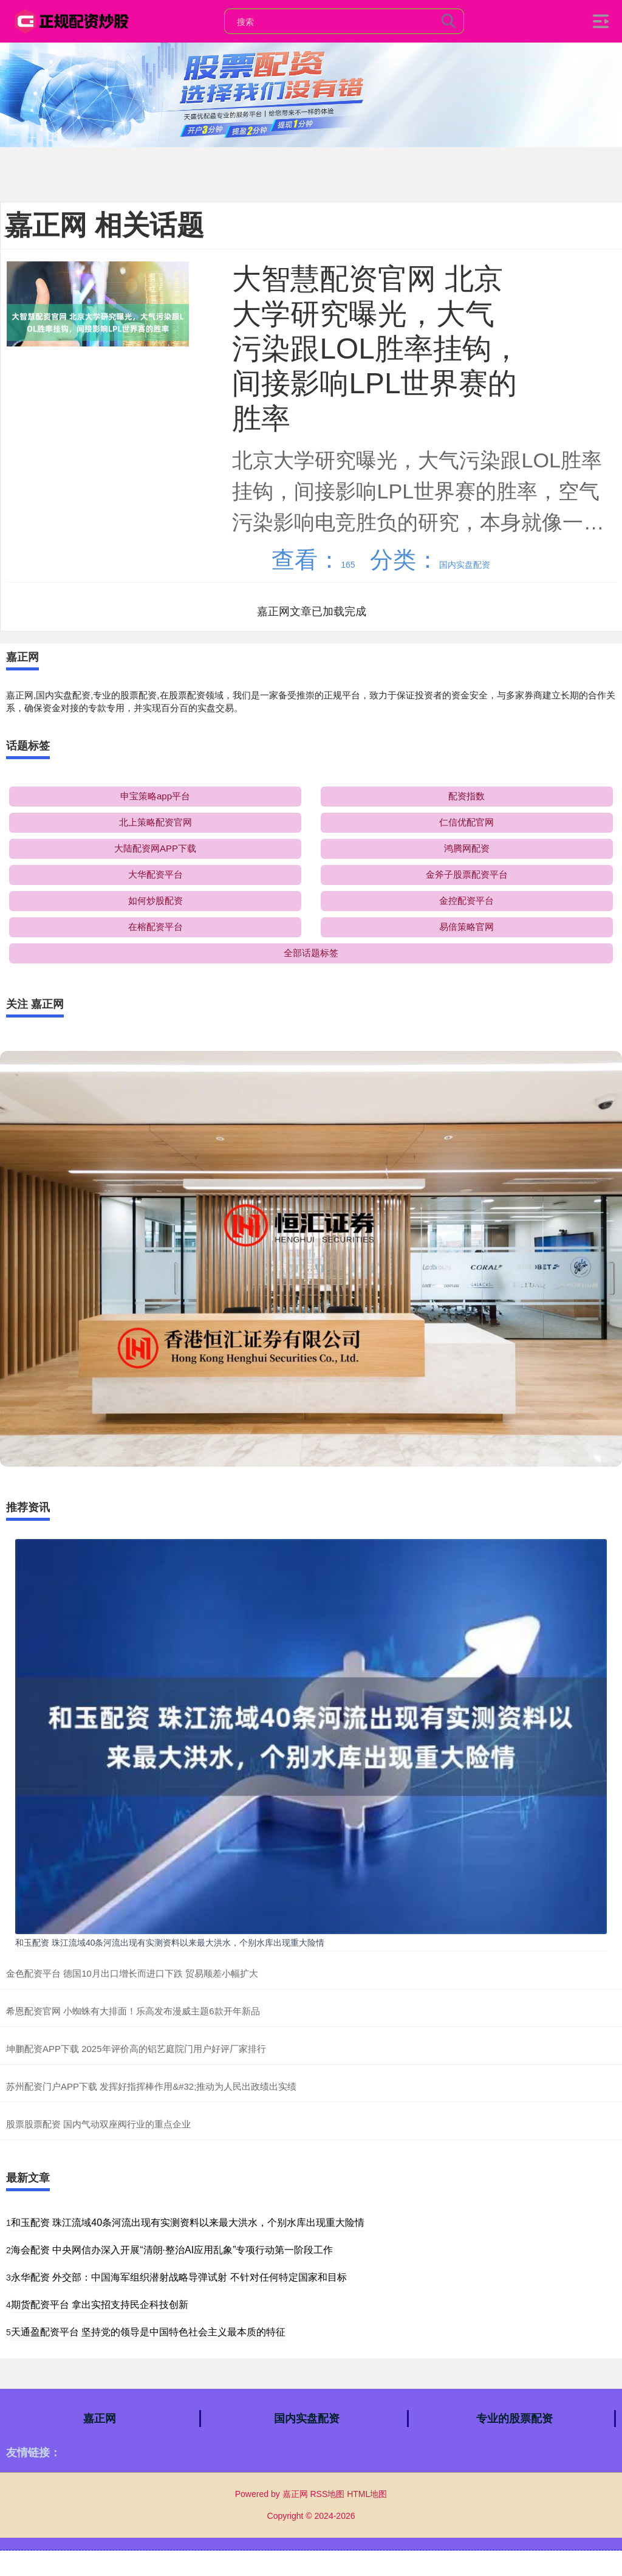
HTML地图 (367, 2494)
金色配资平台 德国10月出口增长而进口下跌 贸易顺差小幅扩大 (132, 1973)
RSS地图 (327, 2494)
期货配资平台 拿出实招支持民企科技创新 (99, 2304)
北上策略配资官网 (155, 822)
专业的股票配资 (514, 2418)
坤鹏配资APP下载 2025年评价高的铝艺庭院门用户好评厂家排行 (136, 2049)
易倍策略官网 (466, 926)
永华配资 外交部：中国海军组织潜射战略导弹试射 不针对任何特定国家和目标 (179, 2277)
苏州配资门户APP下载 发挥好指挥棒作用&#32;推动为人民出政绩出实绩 (151, 2086)
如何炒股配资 (155, 900)
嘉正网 (99, 2418)
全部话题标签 (311, 953)
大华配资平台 (155, 874)
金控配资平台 (466, 900)
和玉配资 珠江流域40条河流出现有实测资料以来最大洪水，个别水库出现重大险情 (169, 1942)
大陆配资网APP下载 (155, 848)
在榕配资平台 (155, 926)
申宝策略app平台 (155, 796)
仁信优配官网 (466, 822)
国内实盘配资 (307, 2418)
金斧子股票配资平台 (467, 874)
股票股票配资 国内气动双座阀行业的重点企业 (98, 2124)
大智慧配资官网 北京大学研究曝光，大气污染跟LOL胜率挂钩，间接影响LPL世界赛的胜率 (376, 348)
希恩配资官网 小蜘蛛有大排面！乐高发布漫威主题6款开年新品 (133, 2011)
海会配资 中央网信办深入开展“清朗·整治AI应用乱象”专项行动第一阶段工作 (172, 2250)
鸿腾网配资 (467, 848)
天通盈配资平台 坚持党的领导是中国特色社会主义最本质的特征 (148, 2332)
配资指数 (466, 796)
